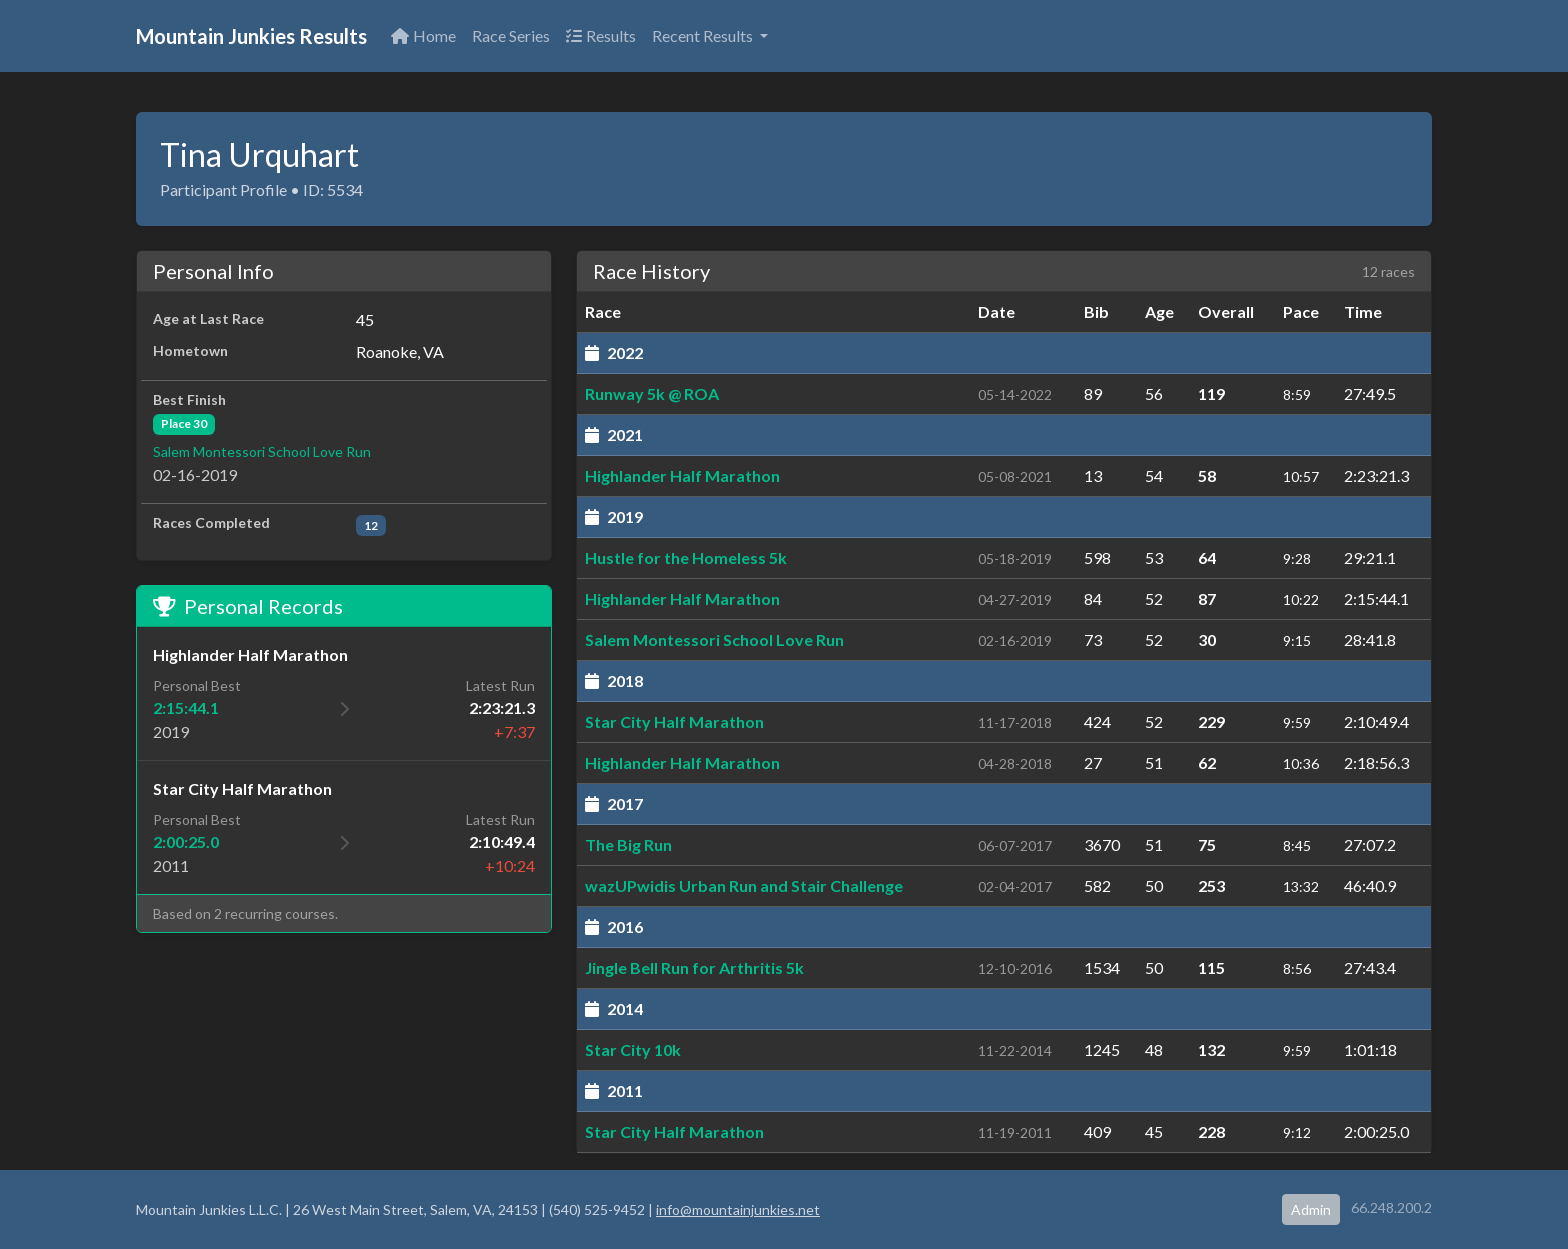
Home (423, 35)
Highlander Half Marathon (682, 475)
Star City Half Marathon (674, 721)
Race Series (511, 35)
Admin (1311, 1209)
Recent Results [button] (704, 35)
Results (601, 35)
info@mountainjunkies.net (738, 1209)
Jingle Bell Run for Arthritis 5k (694, 967)
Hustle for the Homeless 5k (686, 557)
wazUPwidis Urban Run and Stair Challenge (744, 885)
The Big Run (628, 844)
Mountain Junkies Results (251, 36)
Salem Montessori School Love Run (262, 451)
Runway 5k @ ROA (652, 393)
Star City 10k (633, 1049)
